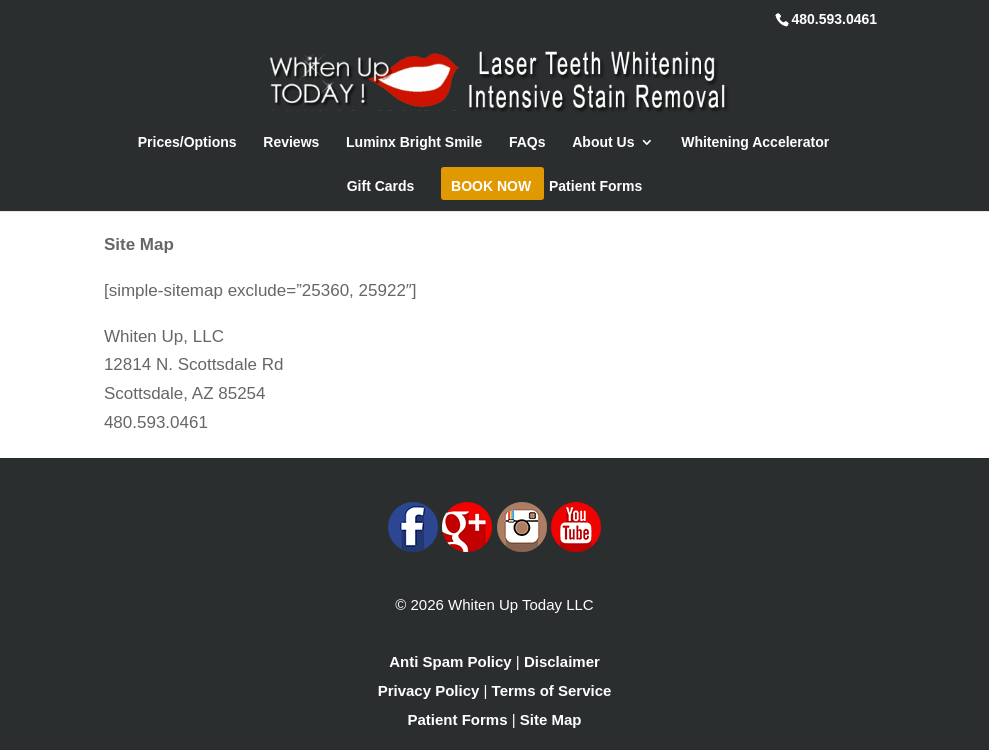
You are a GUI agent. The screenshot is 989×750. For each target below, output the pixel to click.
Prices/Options (187, 142)
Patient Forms (595, 186)
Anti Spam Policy (450, 661)
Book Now (491, 186)
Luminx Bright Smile (414, 142)
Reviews (291, 142)
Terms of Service (552, 690)
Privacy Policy (429, 690)
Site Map (551, 719)
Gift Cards (381, 186)
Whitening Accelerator (755, 142)
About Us (603, 142)
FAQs (527, 142)
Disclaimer (562, 661)
